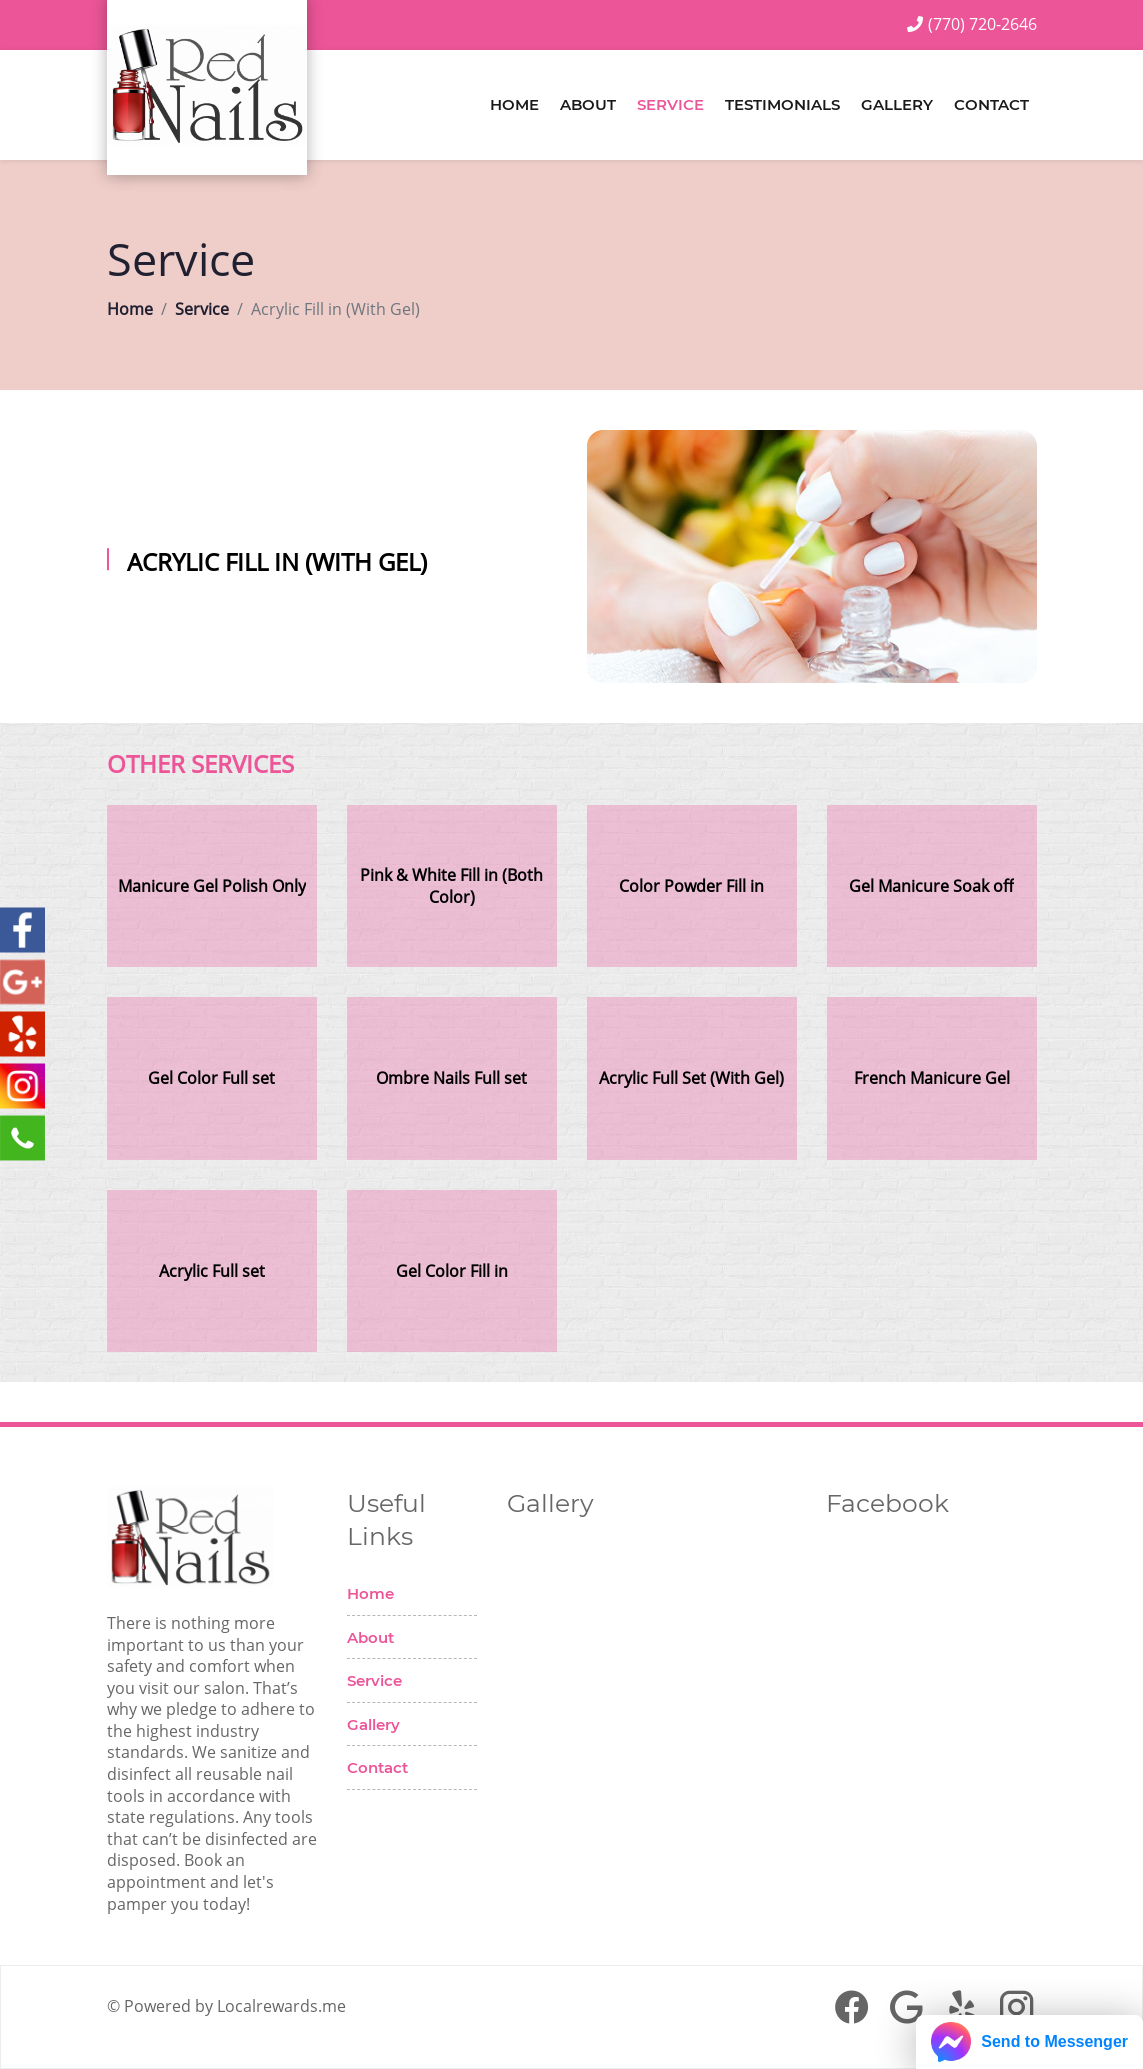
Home (514, 104)
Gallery (897, 104)
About (588, 104)
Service (670, 104)
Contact (991, 104)
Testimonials (782, 104)
